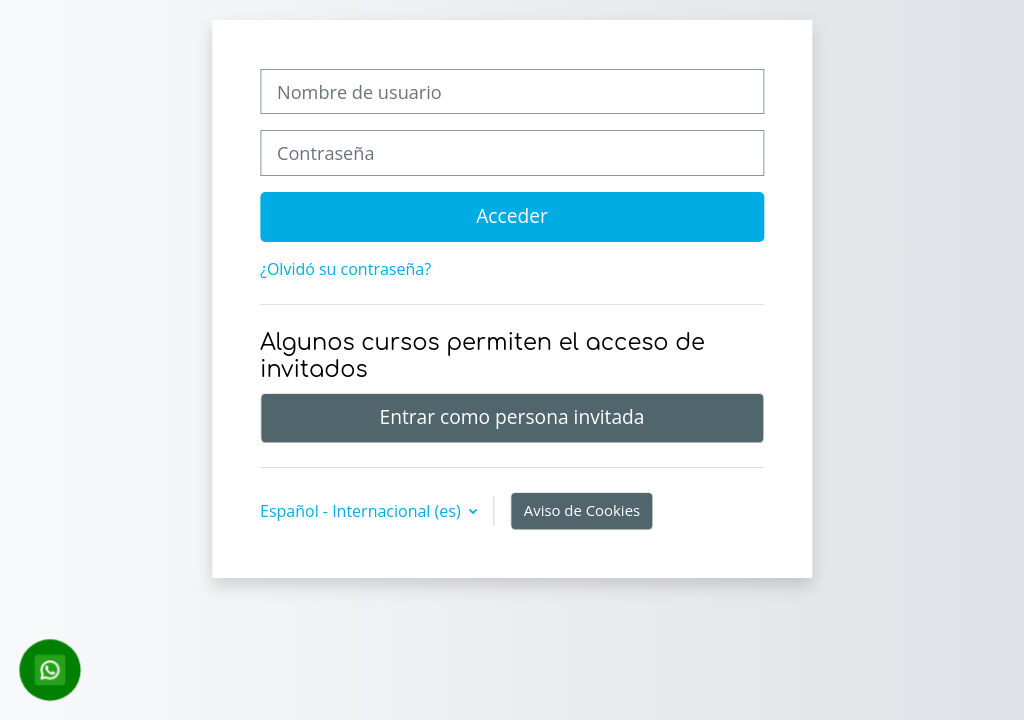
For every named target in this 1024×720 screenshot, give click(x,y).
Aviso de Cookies (582, 510)
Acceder (512, 215)
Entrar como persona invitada (511, 416)
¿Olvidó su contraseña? (345, 269)
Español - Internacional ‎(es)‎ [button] (362, 511)
